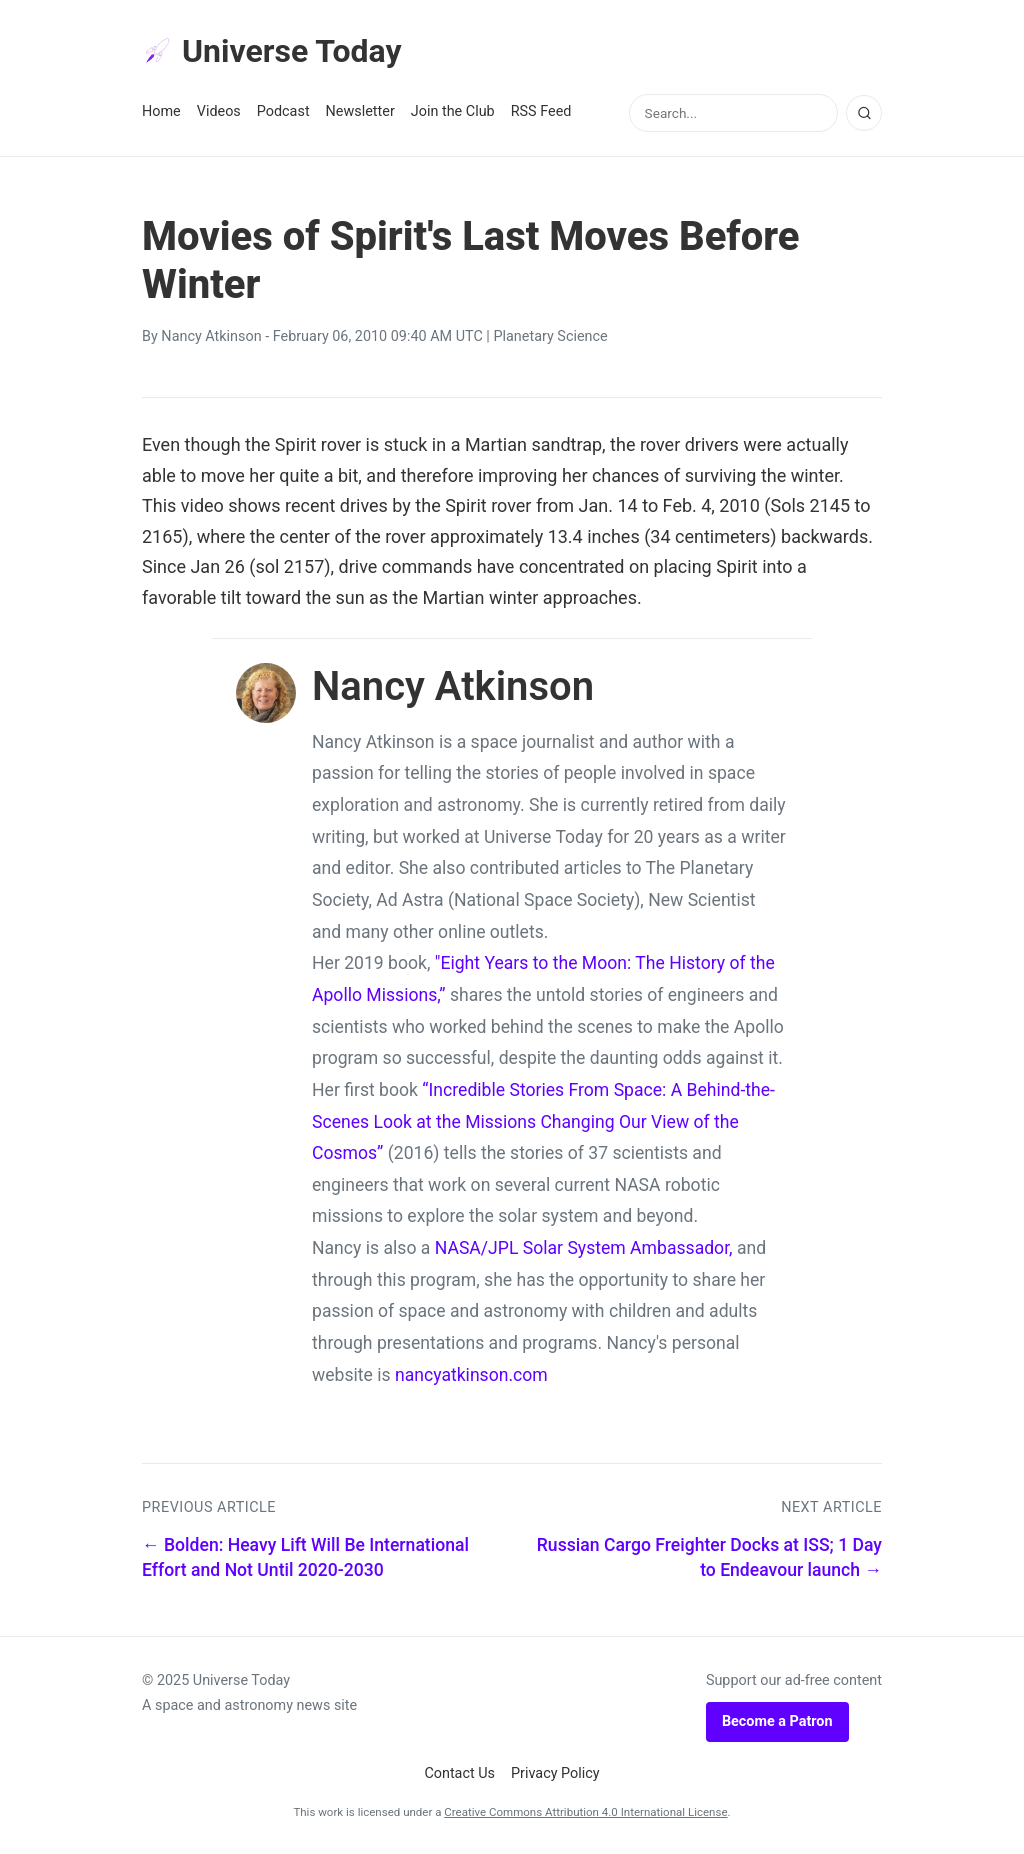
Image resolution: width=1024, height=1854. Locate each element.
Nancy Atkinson (211, 336)
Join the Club (453, 111)
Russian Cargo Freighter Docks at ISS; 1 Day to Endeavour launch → (709, 1557)
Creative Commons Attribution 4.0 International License (585, 1812)
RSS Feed (541, 111)
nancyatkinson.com (471, 1375)
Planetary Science (550, 336)
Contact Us (459, 1773)
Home (161, 111)
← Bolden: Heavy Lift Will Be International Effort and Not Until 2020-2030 (305, 1557)
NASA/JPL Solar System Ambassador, (584, 1248)
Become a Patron (777, 1721)
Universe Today (272, 51)
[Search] (864, 113)
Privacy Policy (555, 1773)
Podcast (283, 111)
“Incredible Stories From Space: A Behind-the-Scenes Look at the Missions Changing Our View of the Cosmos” (543, 1121)
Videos (219, 111)
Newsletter (360, 111)
